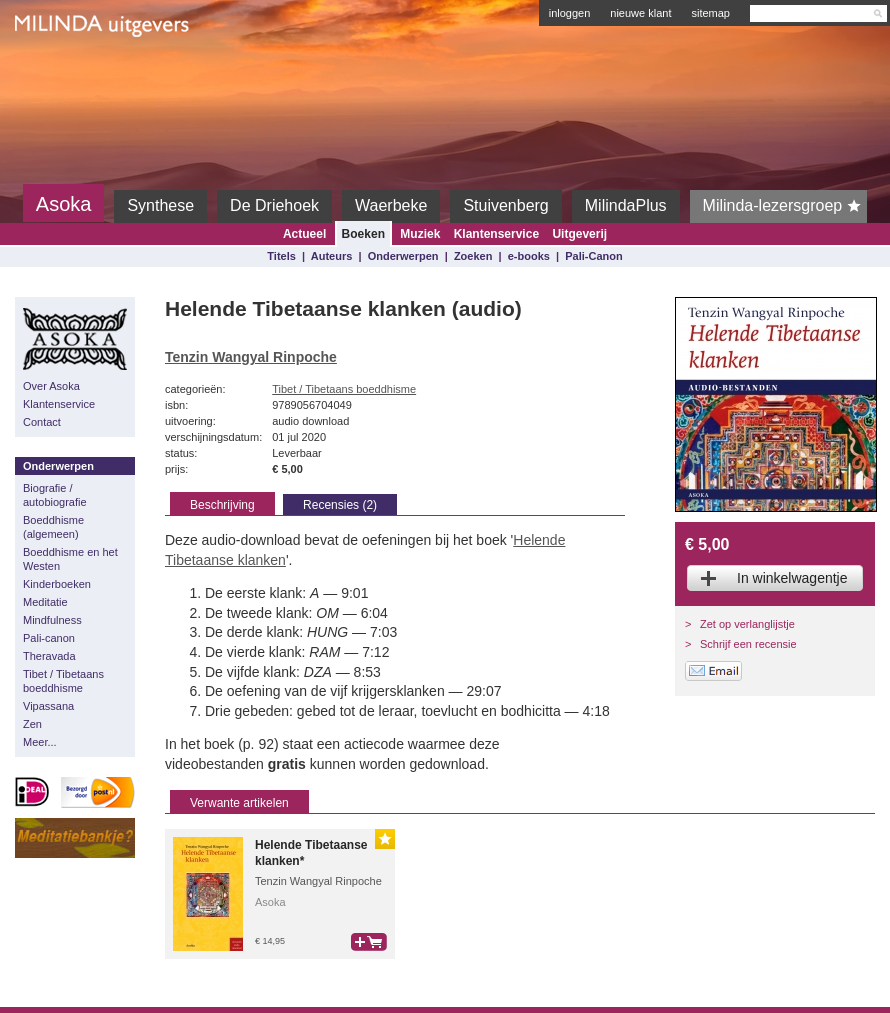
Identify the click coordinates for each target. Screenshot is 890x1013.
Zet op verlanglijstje (747, 624)
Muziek (420, 234)
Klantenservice (496, 234)
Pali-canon (49, 638)
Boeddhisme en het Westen (70, 559)
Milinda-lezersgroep (785, 206)
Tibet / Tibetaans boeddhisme (63, 681)
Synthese (160, 205)
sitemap (710, 13)
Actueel (304, 234)
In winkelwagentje (792, 578)
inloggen (570, 13)
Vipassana (48, 706)
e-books (529, 256)
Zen (32, 724)
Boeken (363, 234)
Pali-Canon (593, 256)
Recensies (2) (340, 505)
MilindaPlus (626, 205)
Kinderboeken (57, 584)
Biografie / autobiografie (55, 495)
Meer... (40, 742)
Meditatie (45, 602)
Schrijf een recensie (748, 644)
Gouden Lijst (385, 839)
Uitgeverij (579, 234)
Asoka (64, 204)
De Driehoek (274, 205)
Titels (281, 256)
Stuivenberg (505, 205)
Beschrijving (222, 505)
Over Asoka (51, 386)
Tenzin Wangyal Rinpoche (251, 357)
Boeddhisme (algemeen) (53, 527)
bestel (369, 942)
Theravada (49, 656)
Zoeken (473, 256)
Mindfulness (52, 620)
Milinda (56, 72)
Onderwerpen (403, 256)
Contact (42, 422)
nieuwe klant (640, 13)
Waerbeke (391, 205)
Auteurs (332, 256)
